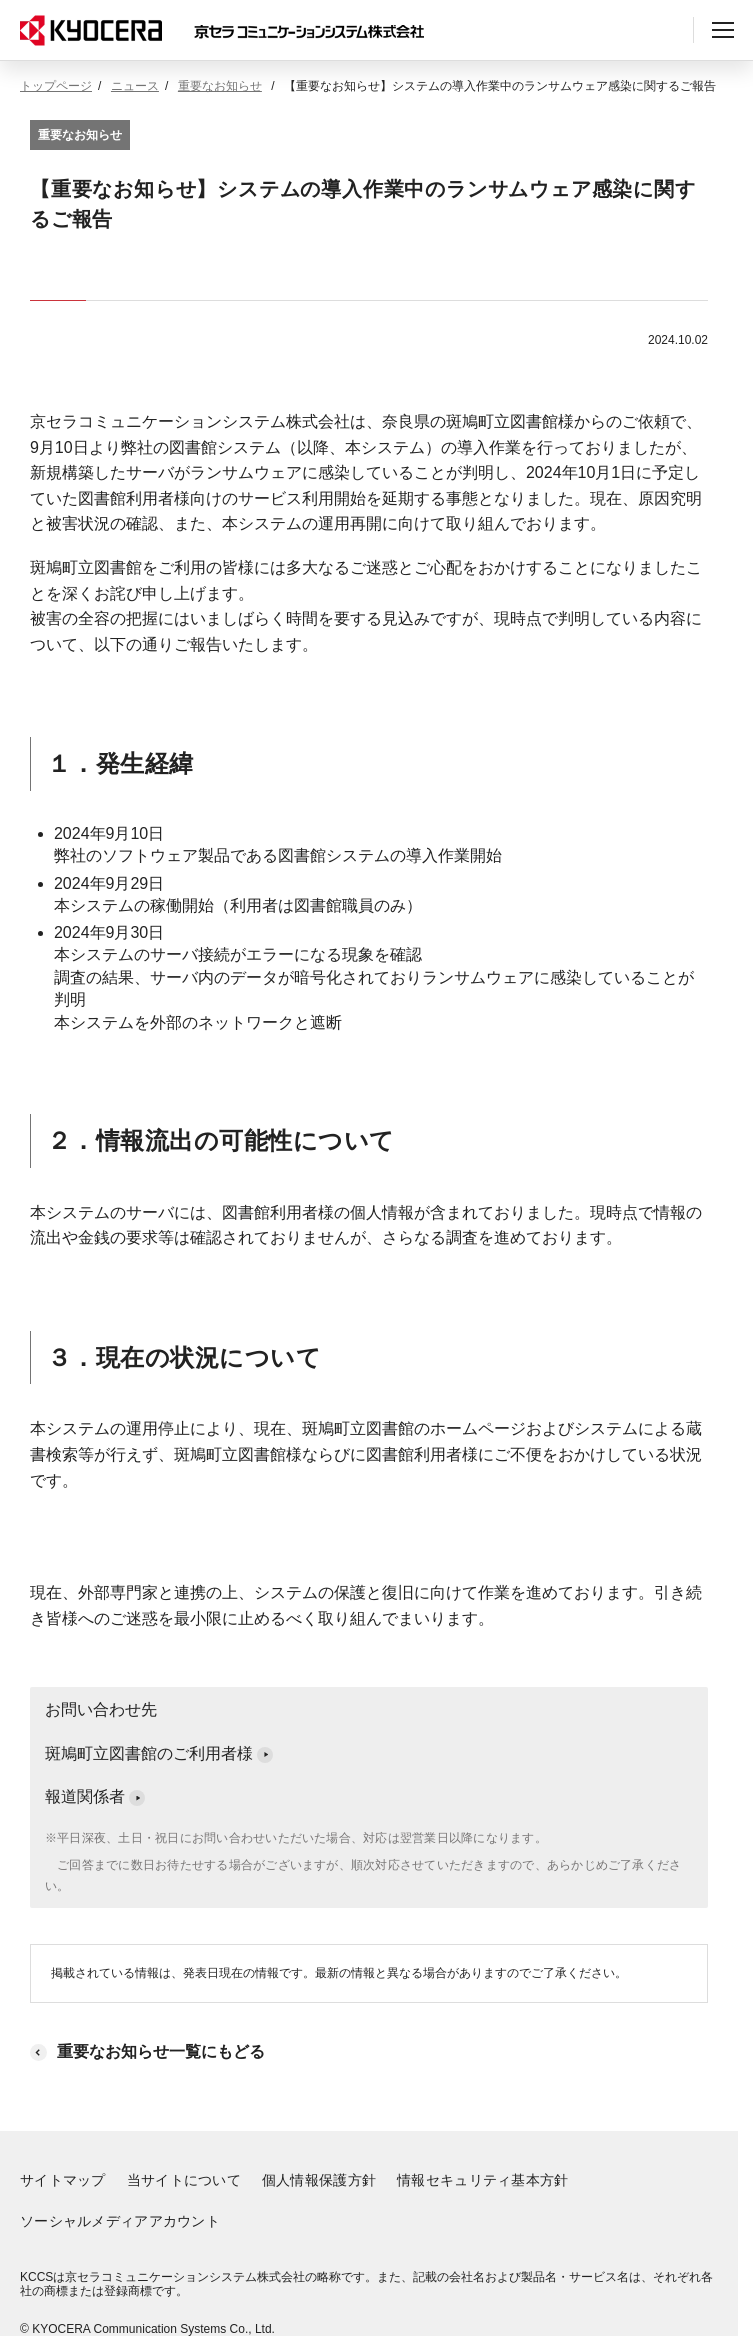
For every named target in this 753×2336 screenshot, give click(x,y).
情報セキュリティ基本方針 (482, 2180)
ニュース (135, 86)
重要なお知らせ (220, 86)
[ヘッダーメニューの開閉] (723, 30)
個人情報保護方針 (319, 2180)
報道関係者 (95, 1796)
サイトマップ (63, 2180)
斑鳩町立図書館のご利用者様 (159, 1753)
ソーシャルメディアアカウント (120, 2221)
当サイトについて (184, 2180)
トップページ (56, 86)
